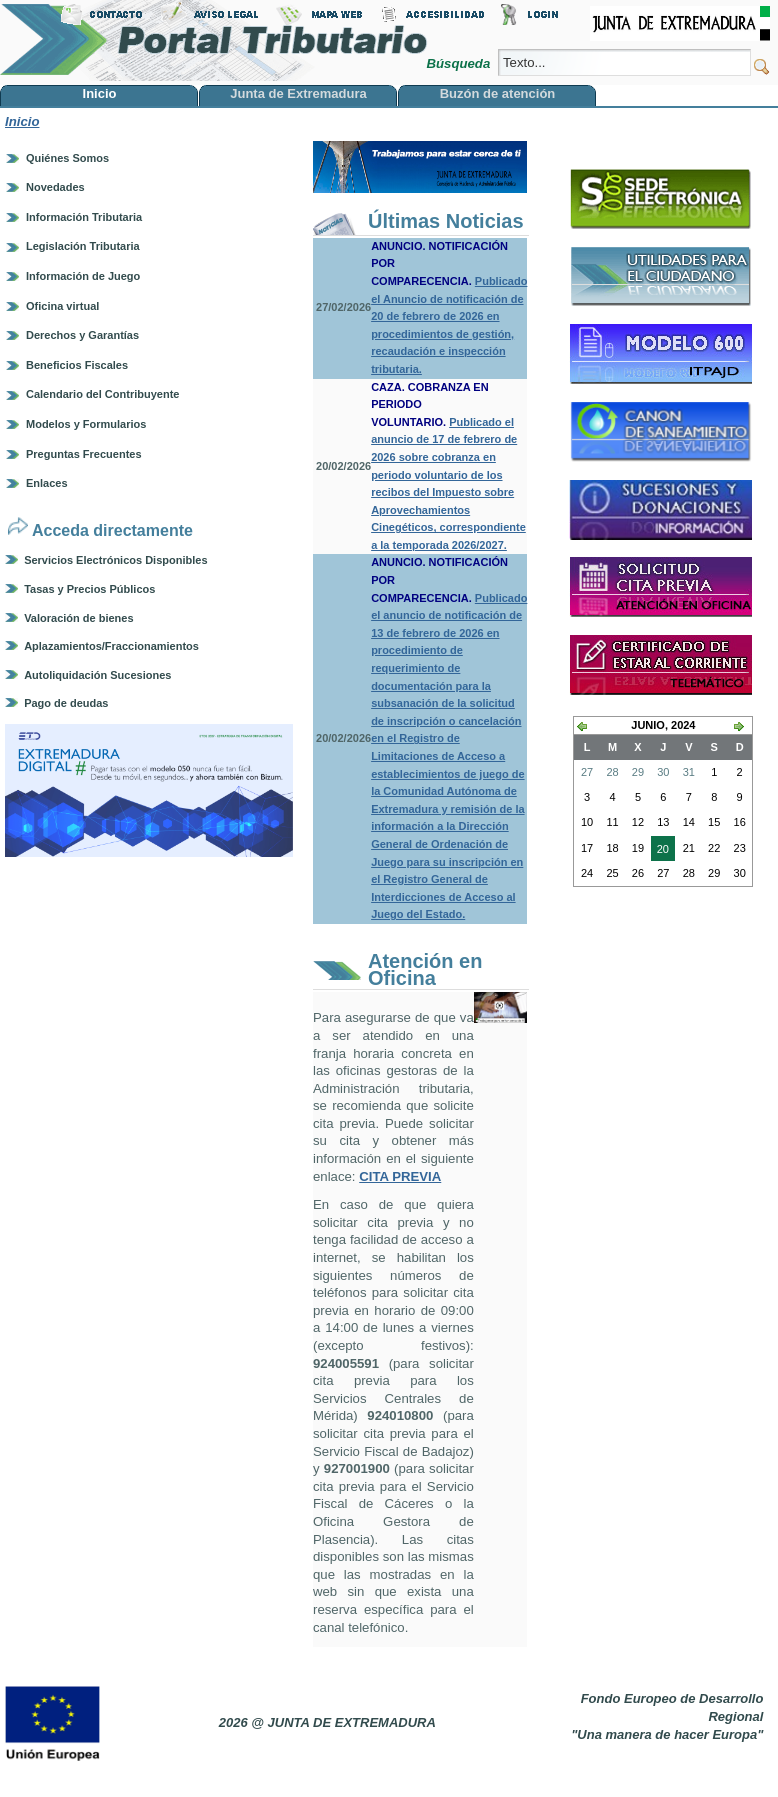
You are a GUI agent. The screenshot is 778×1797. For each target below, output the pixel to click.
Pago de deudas (66, 703)
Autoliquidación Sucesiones (97, 675)
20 (660, 851)
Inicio (22, 121)
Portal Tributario (214, 40)
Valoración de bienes (78, 618)
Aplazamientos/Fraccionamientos (111, 646)
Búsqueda (459, 63)
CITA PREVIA (400, 1176)
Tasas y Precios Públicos (89, 589)
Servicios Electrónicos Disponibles (115, 560)
